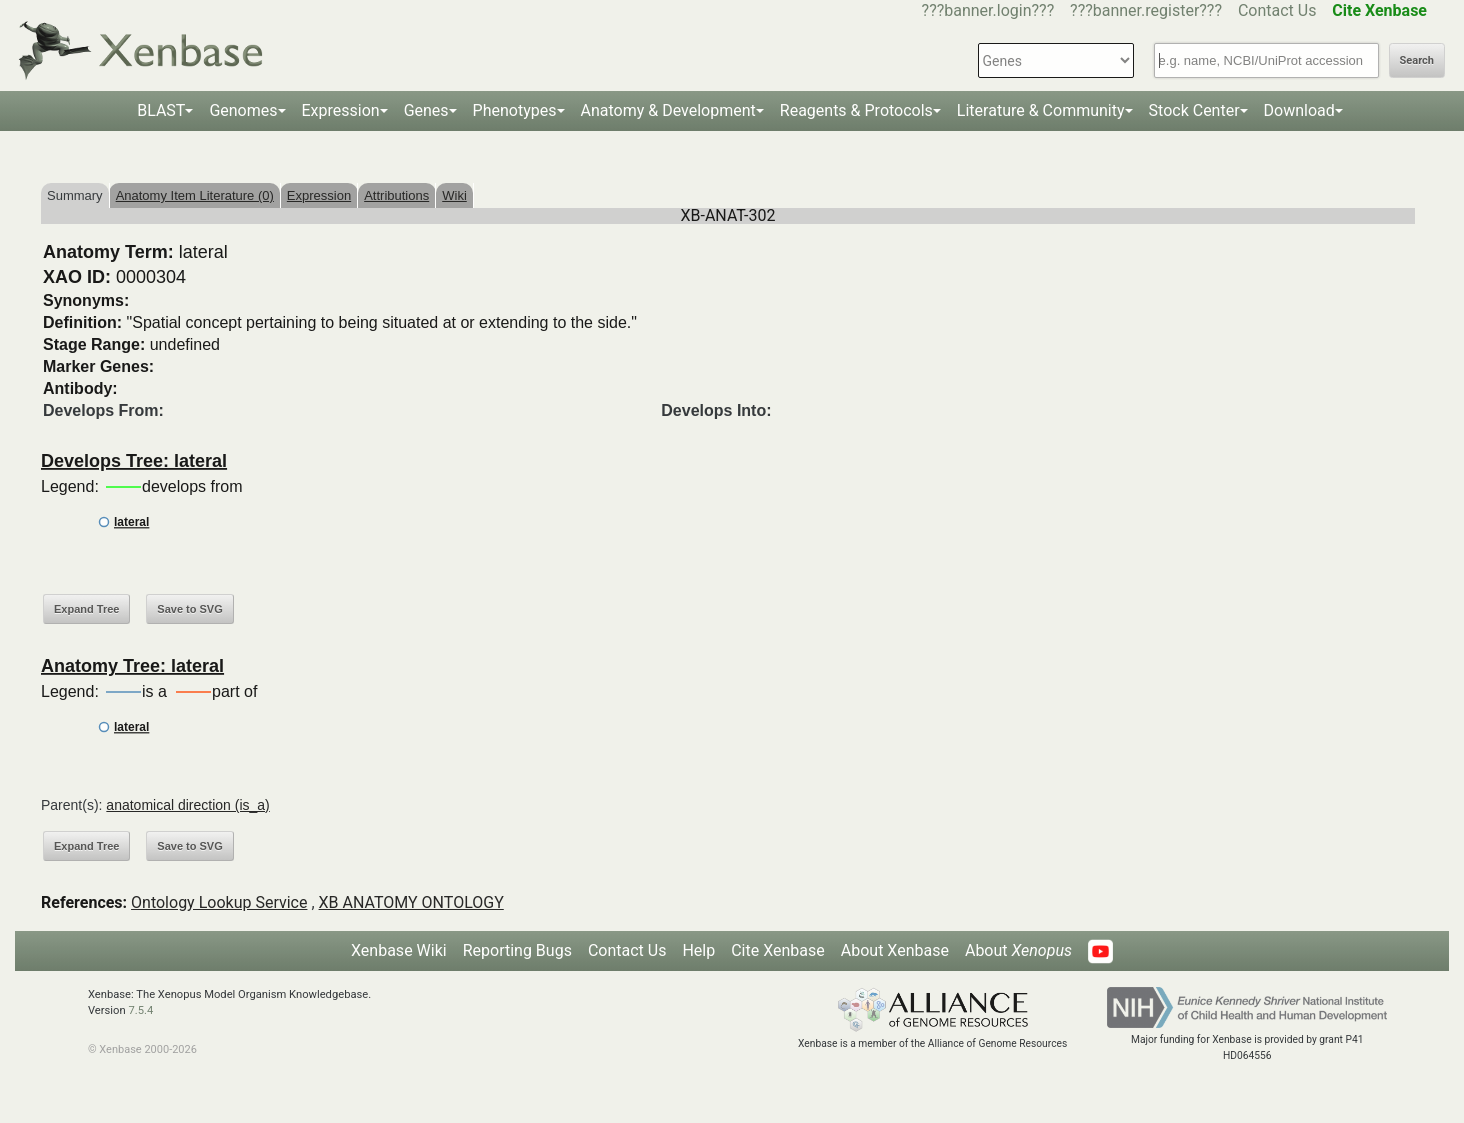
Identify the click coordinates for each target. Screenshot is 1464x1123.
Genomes (243, 110)
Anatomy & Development (668, 110)
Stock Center (1194, 110)
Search (1417, 60)
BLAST (161, 110)
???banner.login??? (988, 10)
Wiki (454, 195)
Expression (341, 110)
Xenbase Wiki (399, 950)
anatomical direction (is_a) (187, 805)
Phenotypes (515, 110)
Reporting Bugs (517, 950)
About (1018, 950)
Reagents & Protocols (856, 110)
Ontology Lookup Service (219, 902)
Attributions (396, 195)
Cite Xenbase (778, 950)
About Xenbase (895, 950)
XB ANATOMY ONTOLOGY (411, 902)
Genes (426, 110)
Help (698, 950)
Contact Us (1277, 10)
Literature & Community (1041, 110)
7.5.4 (140, 1010)
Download (1299, 110)
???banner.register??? (1146, 10)
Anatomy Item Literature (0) (195, 195)
